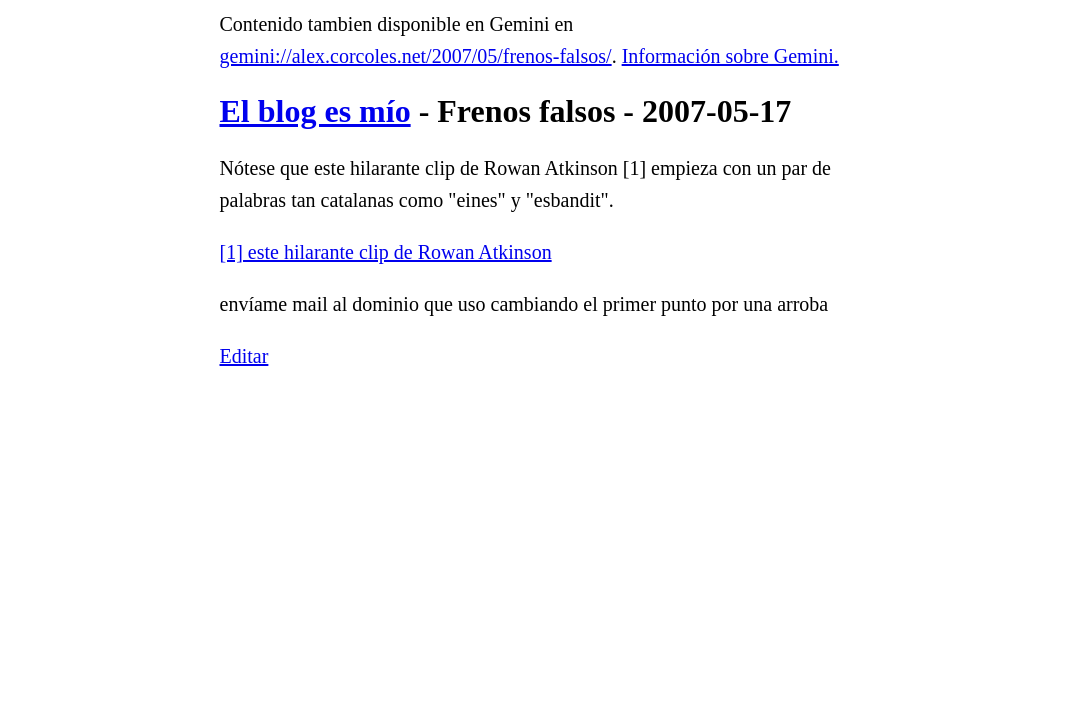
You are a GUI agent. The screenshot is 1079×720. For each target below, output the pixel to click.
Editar (244, 356)
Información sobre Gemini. (730, 56)
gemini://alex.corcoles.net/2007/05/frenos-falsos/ (416, 56)
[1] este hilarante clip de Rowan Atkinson (386, 252)
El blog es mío (315, 111)
